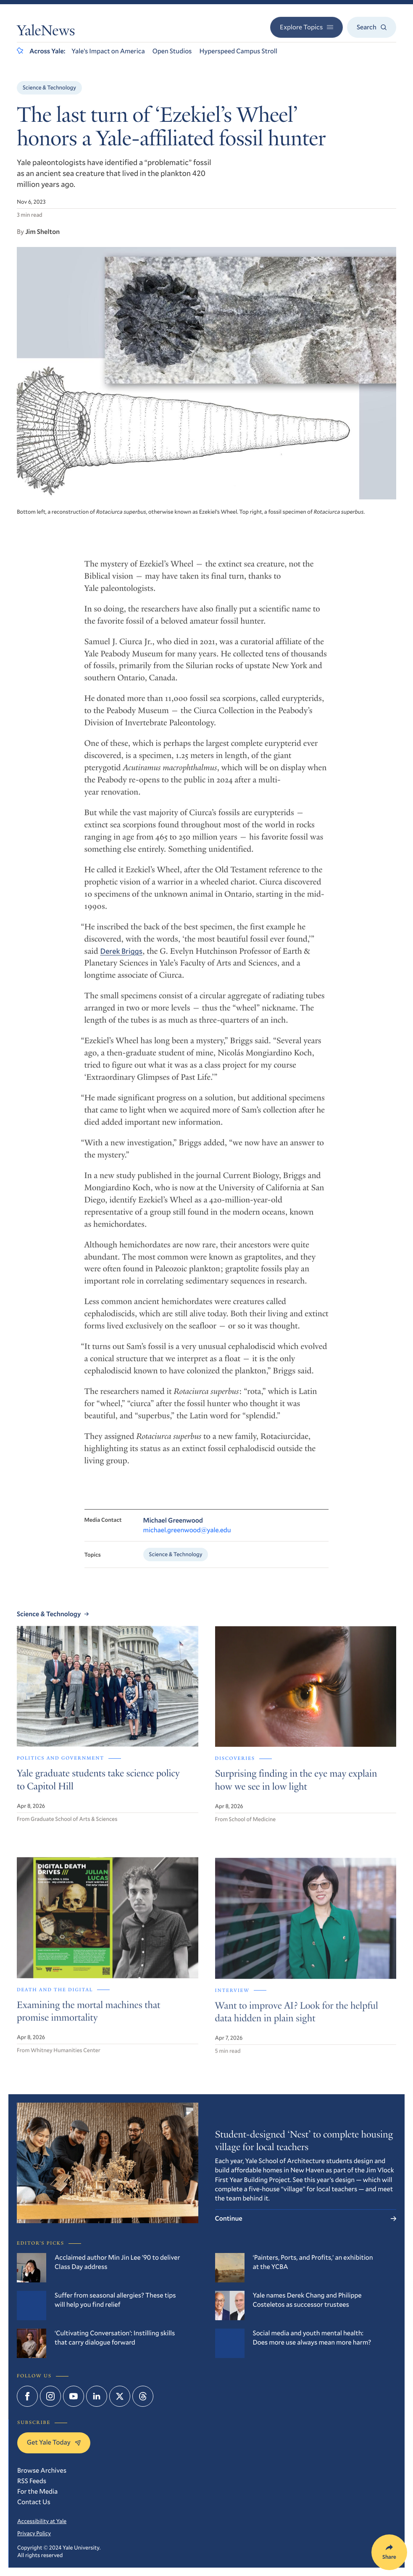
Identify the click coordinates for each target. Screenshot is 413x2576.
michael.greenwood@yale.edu (187, 1539)
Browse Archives (41, 2470)
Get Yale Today (54, 2442)
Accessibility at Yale (41, 2521)
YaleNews (46, 32)
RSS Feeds (31, 2480)
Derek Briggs (121, 959)
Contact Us (33, 2501)
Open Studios (172, 51)
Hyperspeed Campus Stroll (238, 51)
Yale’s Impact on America (108, 51)
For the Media (37, 2491)
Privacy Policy (34, 2533)
